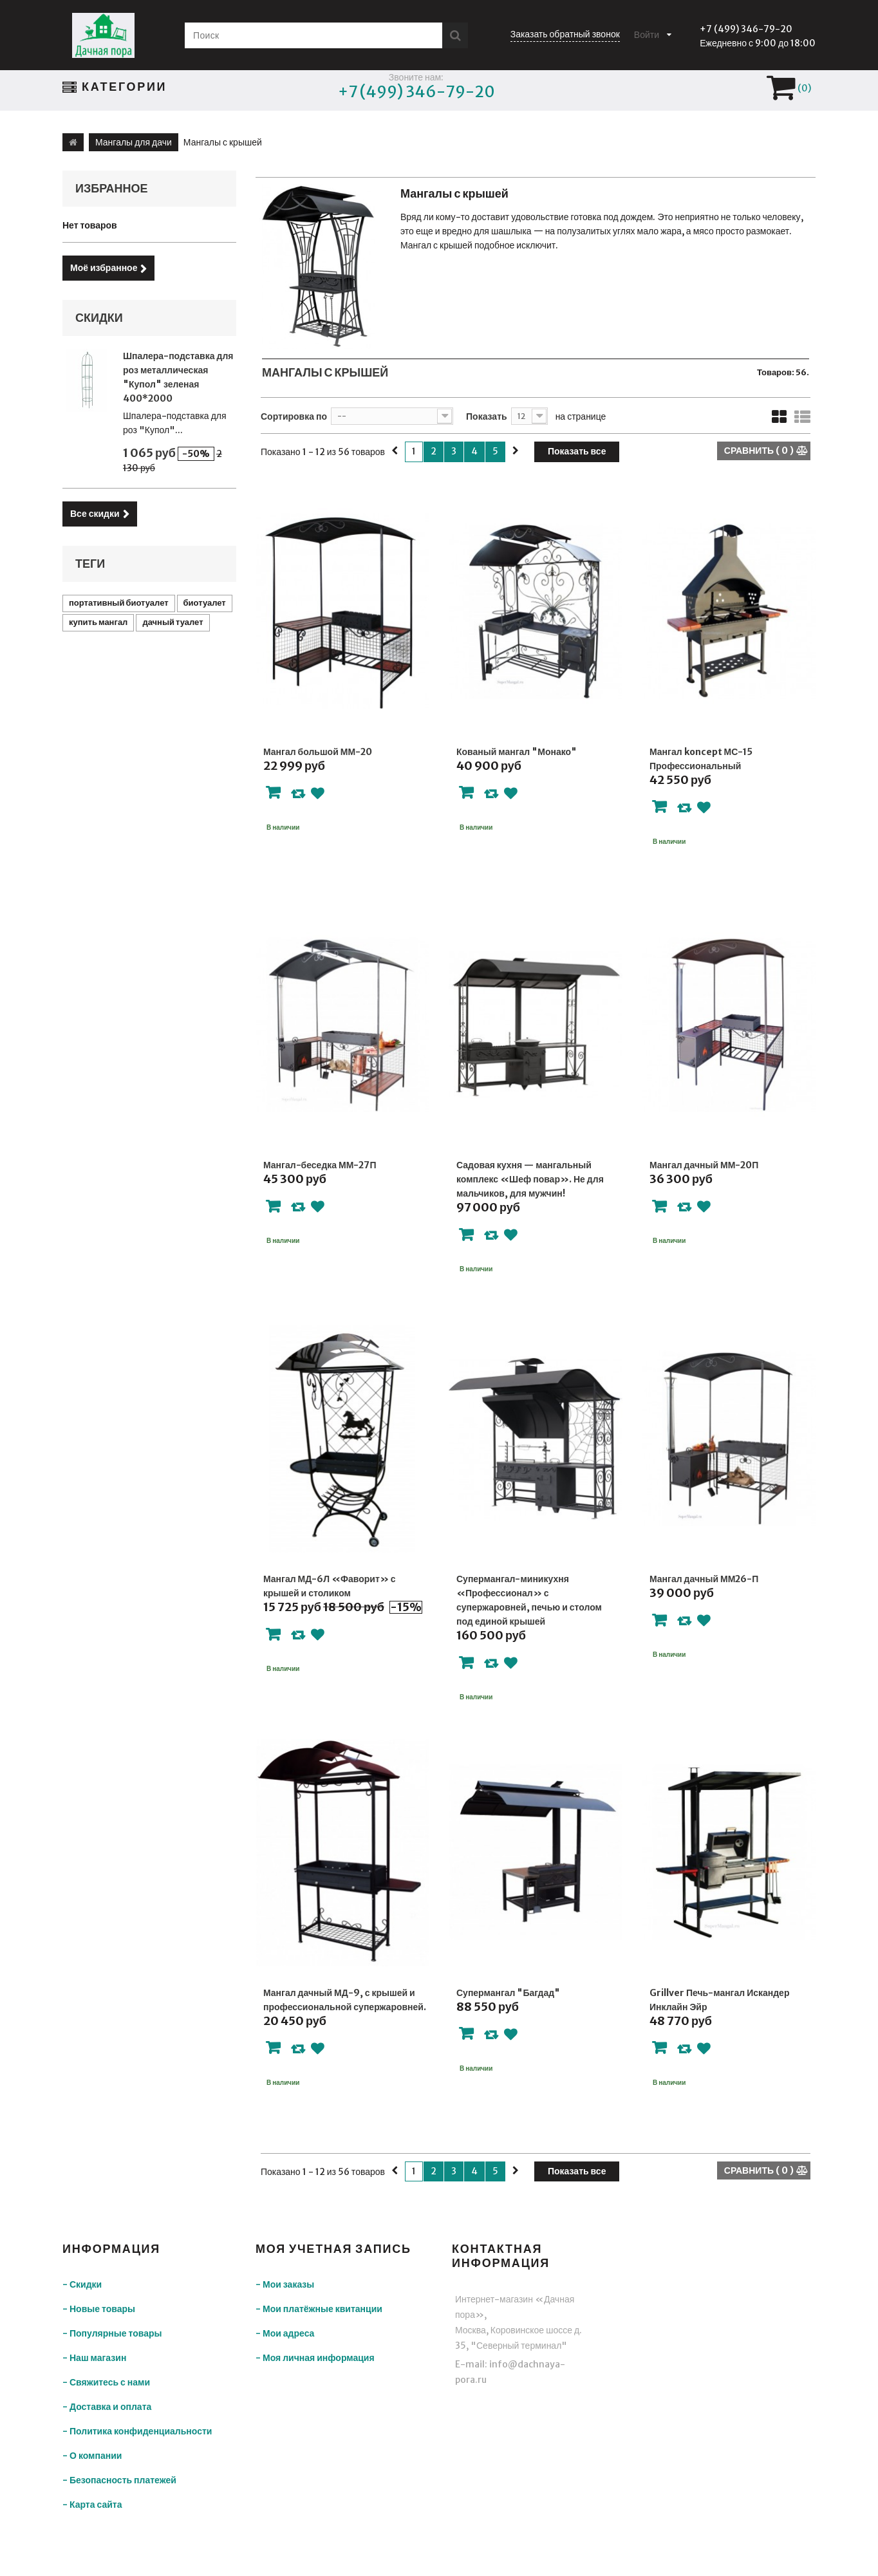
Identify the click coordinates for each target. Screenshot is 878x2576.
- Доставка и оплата (106, 2407)
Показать (486, 416)
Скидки (99, 317)
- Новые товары (98, 2309)
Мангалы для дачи (133, 142)
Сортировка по (294, 416)
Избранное (111, 188)
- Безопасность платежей (119, 2480)
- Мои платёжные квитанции (319, 2309)
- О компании (92, 2455)
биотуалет (204, 602)
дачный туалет (172, 622)
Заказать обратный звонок (565, 34)
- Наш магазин (94, 2358)
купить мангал (98, 622)
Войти (646, 35)
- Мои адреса (285, 2333)
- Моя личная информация (315, 2358)
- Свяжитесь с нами (106, 2382)
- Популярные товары (112, 2333)
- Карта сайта (92, 2504)
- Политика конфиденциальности (137, 2431)
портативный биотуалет (119, 602)
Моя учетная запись (333, 2248)
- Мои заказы (285, 2284)
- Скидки (82, 2284)
